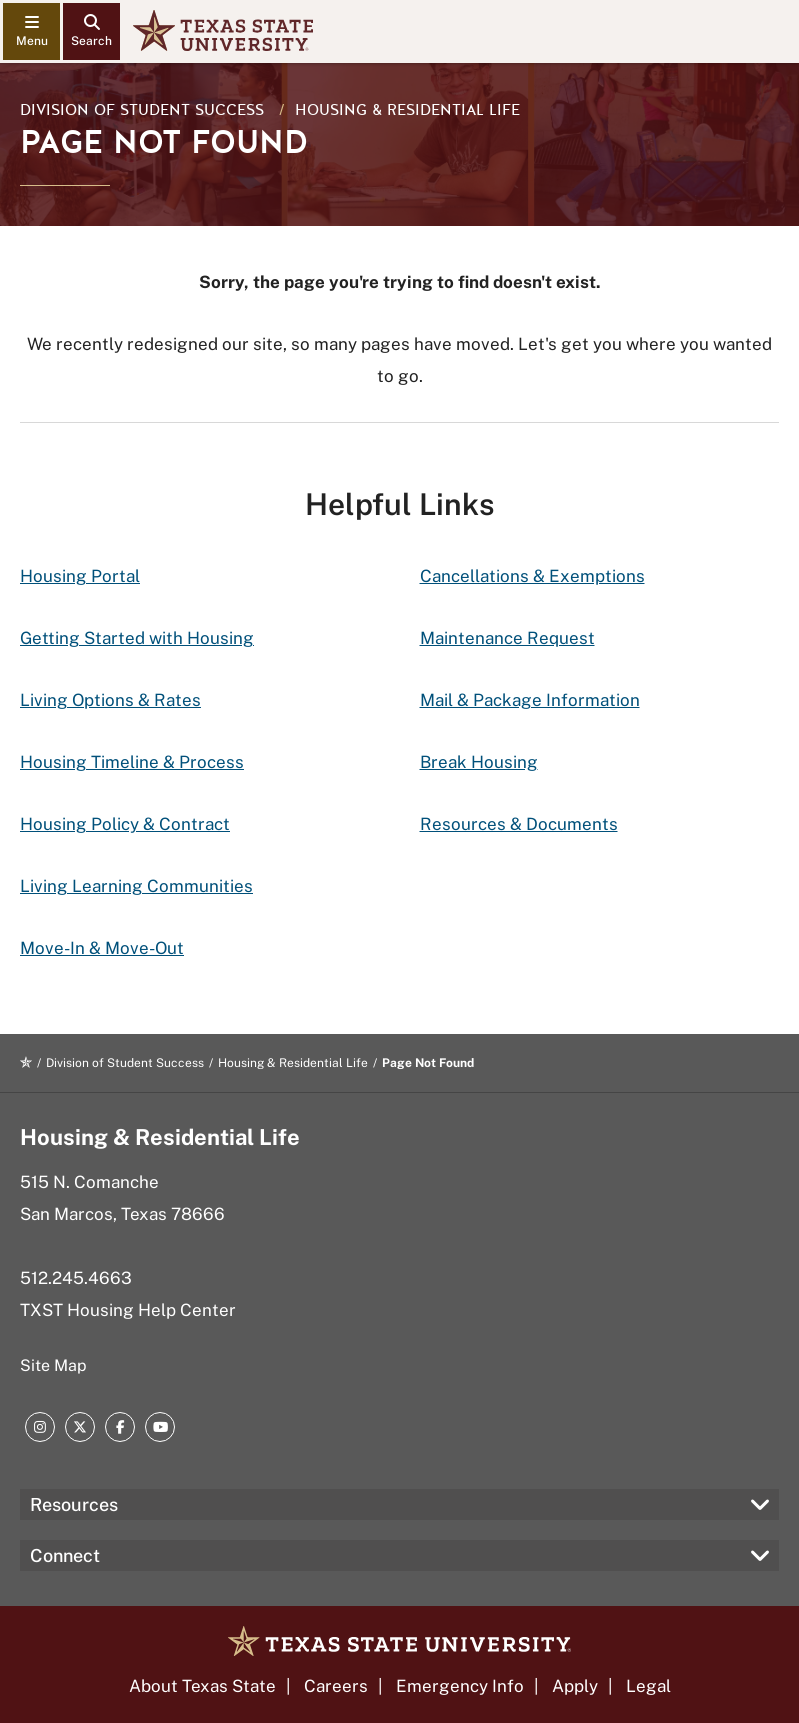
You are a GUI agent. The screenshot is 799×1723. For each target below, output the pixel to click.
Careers (336, 1686)
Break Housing (479, 762)
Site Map (53, 1365)
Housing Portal (80, 576)
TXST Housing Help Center (128, 1310)
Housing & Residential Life (407, 110)
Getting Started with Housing (137, 638)
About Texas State (202, 1686)
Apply (575, 1686)
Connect (65, 1555)
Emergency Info (460, 1686)
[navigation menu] (31, 31)
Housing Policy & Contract (125, 824)
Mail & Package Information (530, 700)
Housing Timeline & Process (132, 762)
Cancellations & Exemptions (532, 576)
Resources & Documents (519, 824)
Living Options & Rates (110, 700)
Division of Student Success (142, 110)
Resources (74, 1504)
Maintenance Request (507, 638)
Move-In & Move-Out (102, 948)
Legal (648, 1686)
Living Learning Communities (136, 886)
